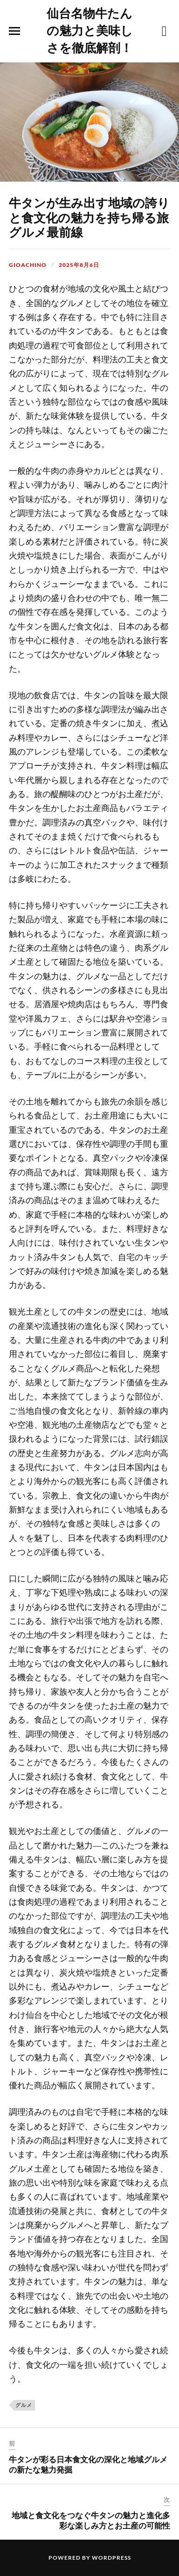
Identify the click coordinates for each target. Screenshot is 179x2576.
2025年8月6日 (79, 264)
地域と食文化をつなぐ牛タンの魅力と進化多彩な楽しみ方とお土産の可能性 (91, 2520)
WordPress (111, 2557)
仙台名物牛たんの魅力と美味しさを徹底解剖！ (90, 30)
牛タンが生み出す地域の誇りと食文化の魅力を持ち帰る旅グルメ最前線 (89, 217)
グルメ (23, 2405)
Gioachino (28, 264)
